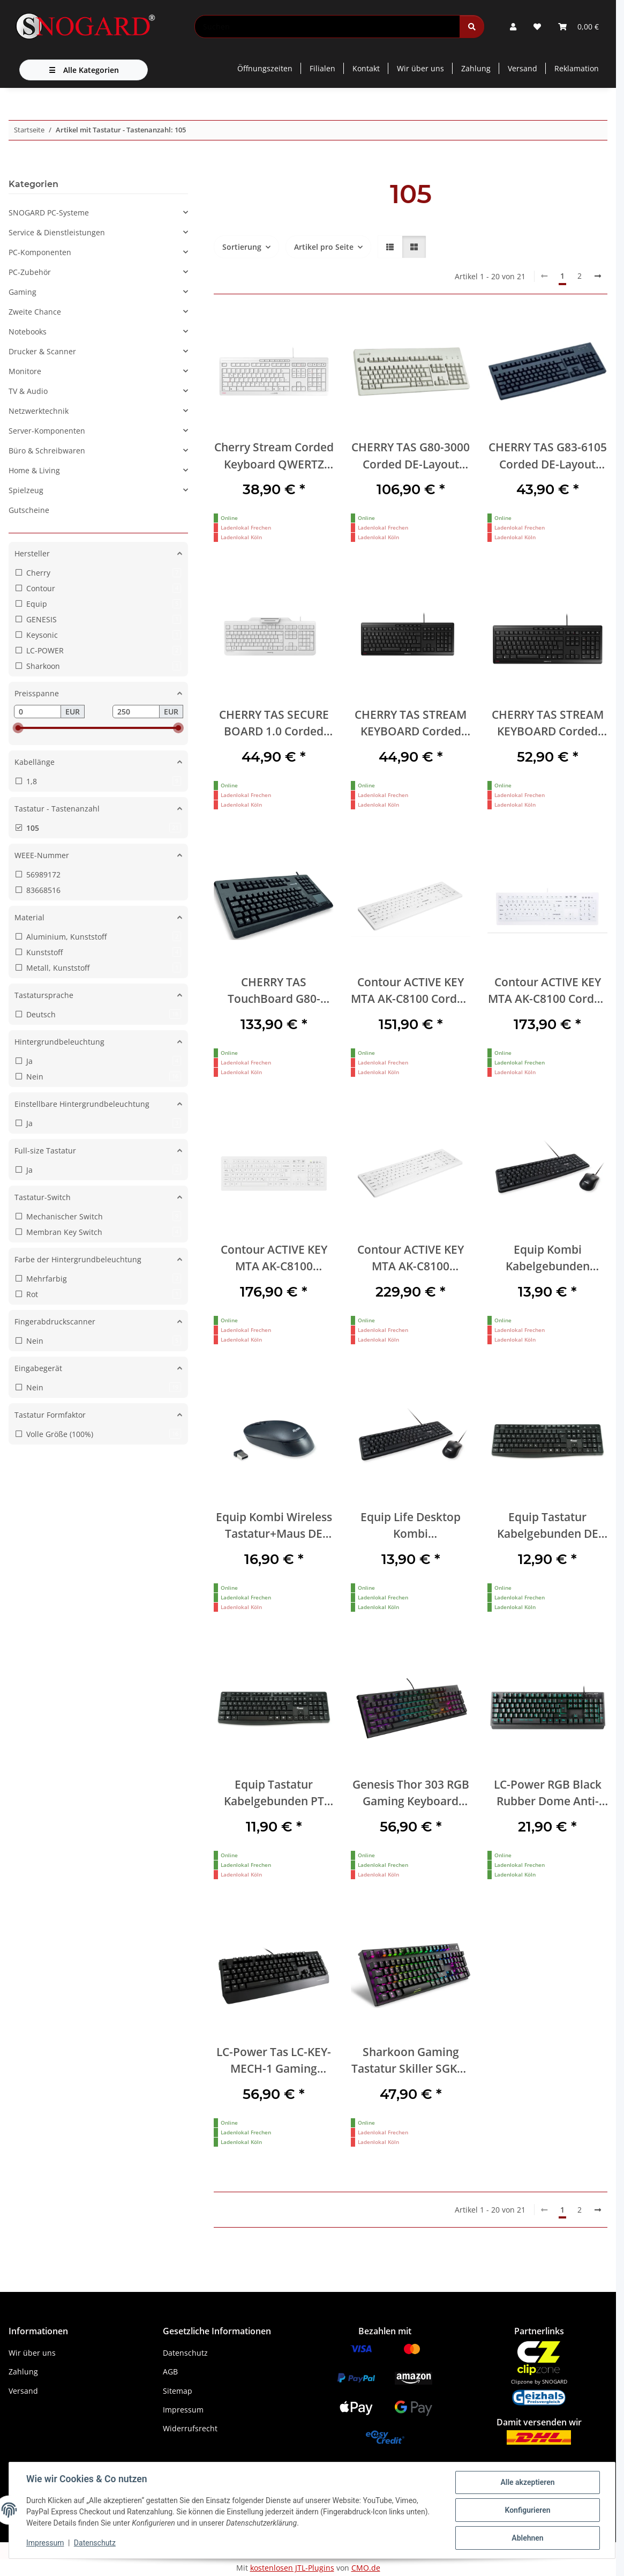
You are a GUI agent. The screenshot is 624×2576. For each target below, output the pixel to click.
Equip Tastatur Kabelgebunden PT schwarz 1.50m (274, 1793)
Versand (522, 68)
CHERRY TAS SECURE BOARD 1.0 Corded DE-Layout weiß (274, 723)
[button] (513, 26)
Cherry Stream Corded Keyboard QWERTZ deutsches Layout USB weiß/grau (274, 456)
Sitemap (177, 2391)
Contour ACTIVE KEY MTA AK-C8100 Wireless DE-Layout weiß (274, 1258)
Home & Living (34, 470)
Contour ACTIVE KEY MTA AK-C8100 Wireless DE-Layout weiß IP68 (410, 1258)
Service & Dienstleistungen (57, 232)
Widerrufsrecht (190, 2428)
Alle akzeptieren (527, 2482)
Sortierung (241, 247)
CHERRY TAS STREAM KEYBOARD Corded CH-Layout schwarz (411, 723)
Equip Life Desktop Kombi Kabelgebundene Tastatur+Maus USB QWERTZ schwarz (410, 1525)
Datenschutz (95, 2542)
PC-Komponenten (40, 252)
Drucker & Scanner (42, 351)
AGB (170, 2371)
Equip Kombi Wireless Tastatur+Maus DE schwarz (274, 1525)
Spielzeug (26, 490)
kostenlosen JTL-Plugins (292, 2568)
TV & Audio (28, 391)
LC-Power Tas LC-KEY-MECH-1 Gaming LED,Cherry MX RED (273, 2060)
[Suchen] (327, 26)
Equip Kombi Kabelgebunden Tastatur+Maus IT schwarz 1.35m (547, 1258)
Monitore (25, 371)
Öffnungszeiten (264, 68)
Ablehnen (527, 2538)
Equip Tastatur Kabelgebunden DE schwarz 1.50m (547, 1525)
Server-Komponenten (47, 431)
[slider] (18, 728)
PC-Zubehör (30, 272)
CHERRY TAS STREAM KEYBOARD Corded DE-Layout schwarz (548, 723)
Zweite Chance (35, 312)
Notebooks (28, 331)
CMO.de (365, 2568)
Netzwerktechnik (39, 411)
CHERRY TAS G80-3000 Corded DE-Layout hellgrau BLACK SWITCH (410, 456)
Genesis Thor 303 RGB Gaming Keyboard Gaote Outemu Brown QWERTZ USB (410, 1793)
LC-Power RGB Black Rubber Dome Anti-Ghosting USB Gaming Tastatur (547, 1793)
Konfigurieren (527, 2510)
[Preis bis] (136, 712)
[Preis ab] (37, 712)
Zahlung (476, 68)
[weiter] (597, 276)
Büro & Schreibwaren (47, 450)
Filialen (322, 68)
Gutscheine (29, 510)
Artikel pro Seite (324, 247)
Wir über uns (420, 68)
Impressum (45, 2542)
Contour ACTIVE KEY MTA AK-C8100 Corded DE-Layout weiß (410, 990)
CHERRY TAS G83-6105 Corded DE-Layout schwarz (547, 456)
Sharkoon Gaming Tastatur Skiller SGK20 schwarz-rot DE (410, 2060)
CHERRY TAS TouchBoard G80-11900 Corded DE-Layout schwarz (274, 990)
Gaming (22, 292)
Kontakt (366, 68)
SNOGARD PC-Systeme (49, 212)
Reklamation (576, 68)
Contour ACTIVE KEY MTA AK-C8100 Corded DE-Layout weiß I (547, 990)
